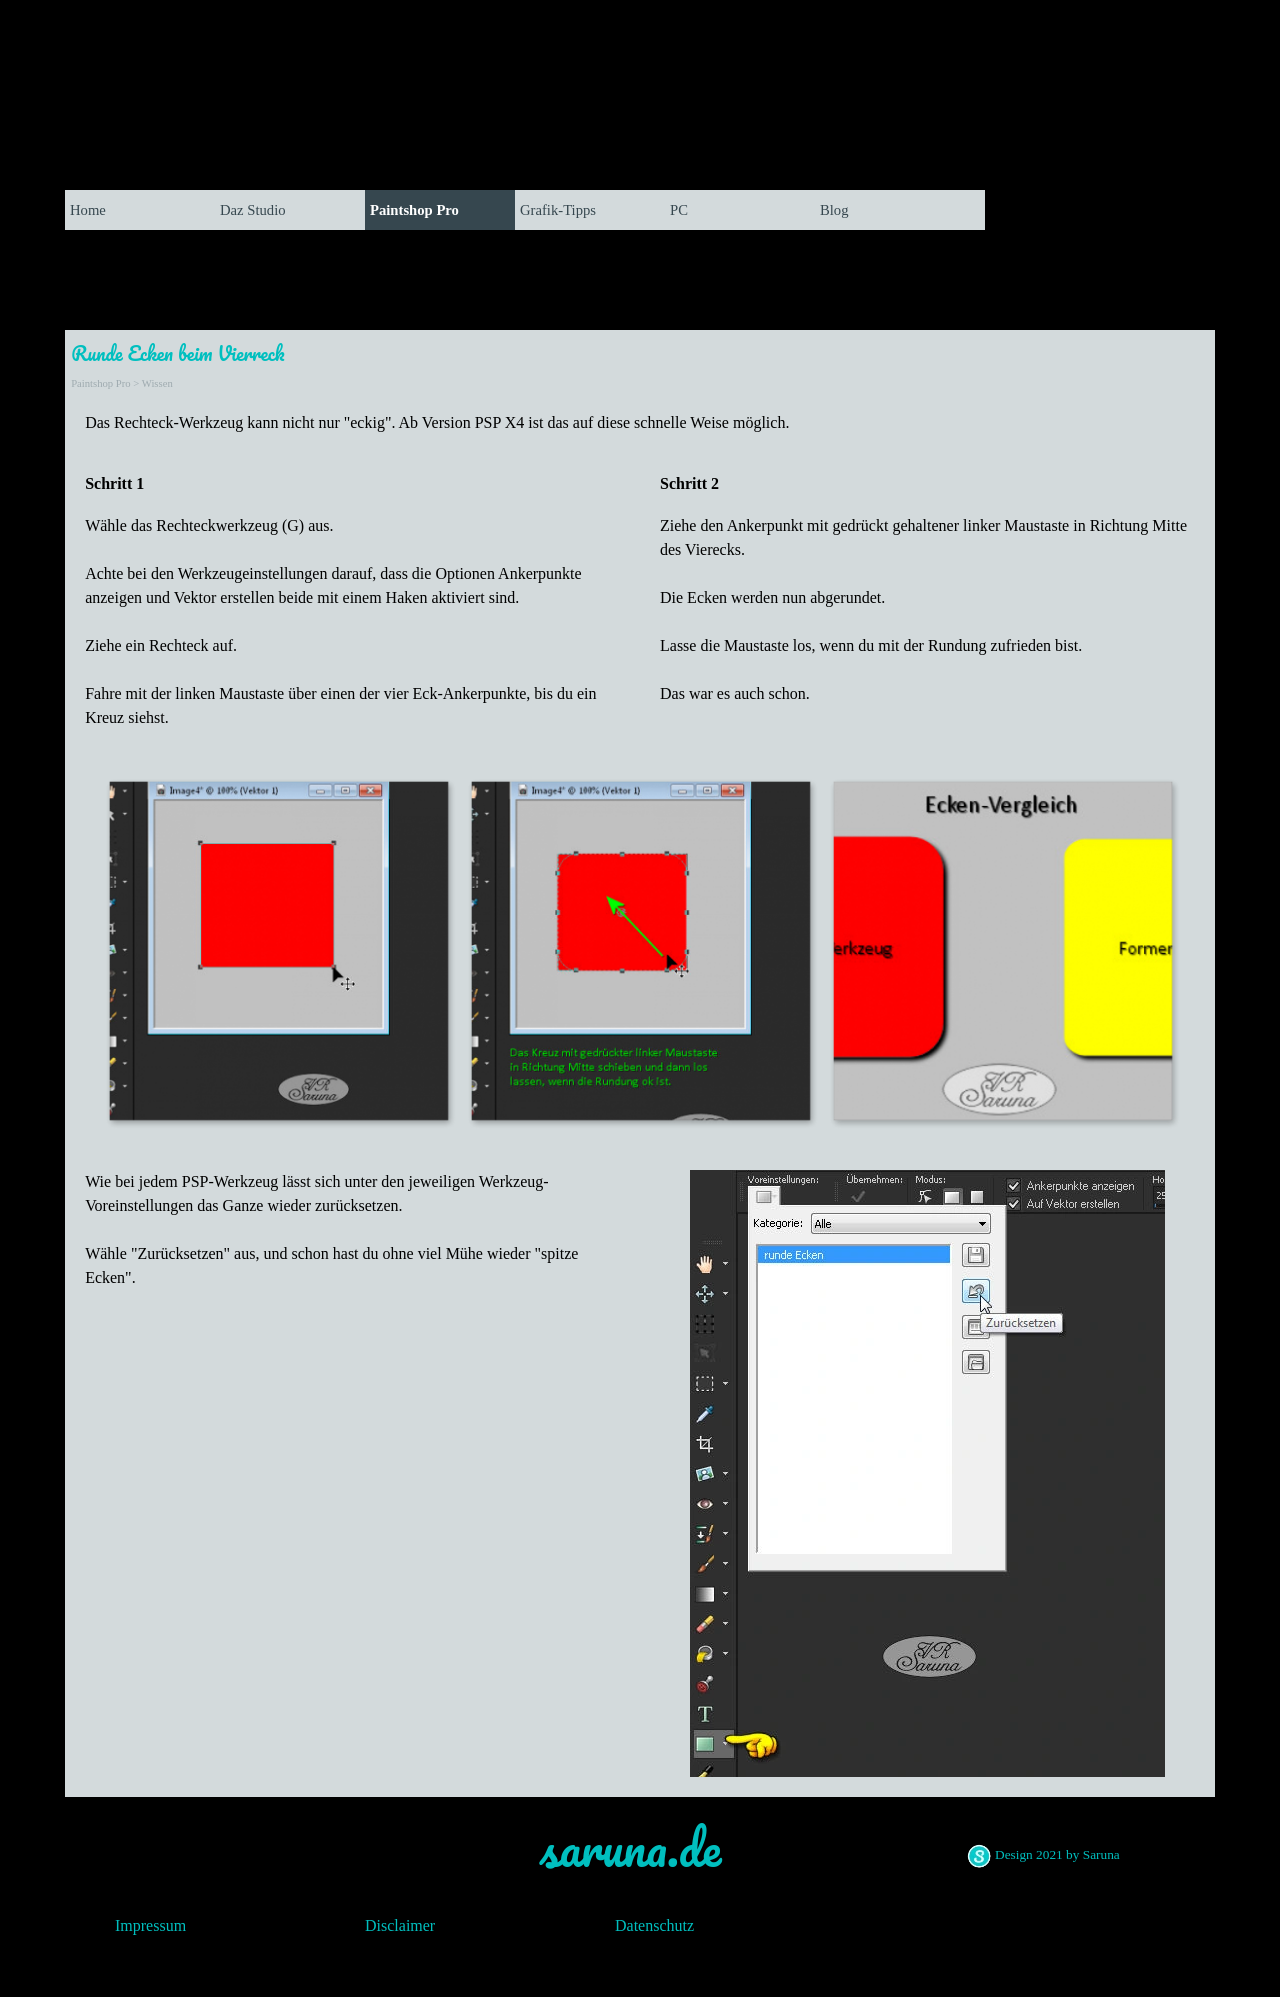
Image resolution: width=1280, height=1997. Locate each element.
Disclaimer (400, 1925)
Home (88, 210)
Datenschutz (654, 1925)
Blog (834, 210)
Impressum (150, 1925)
